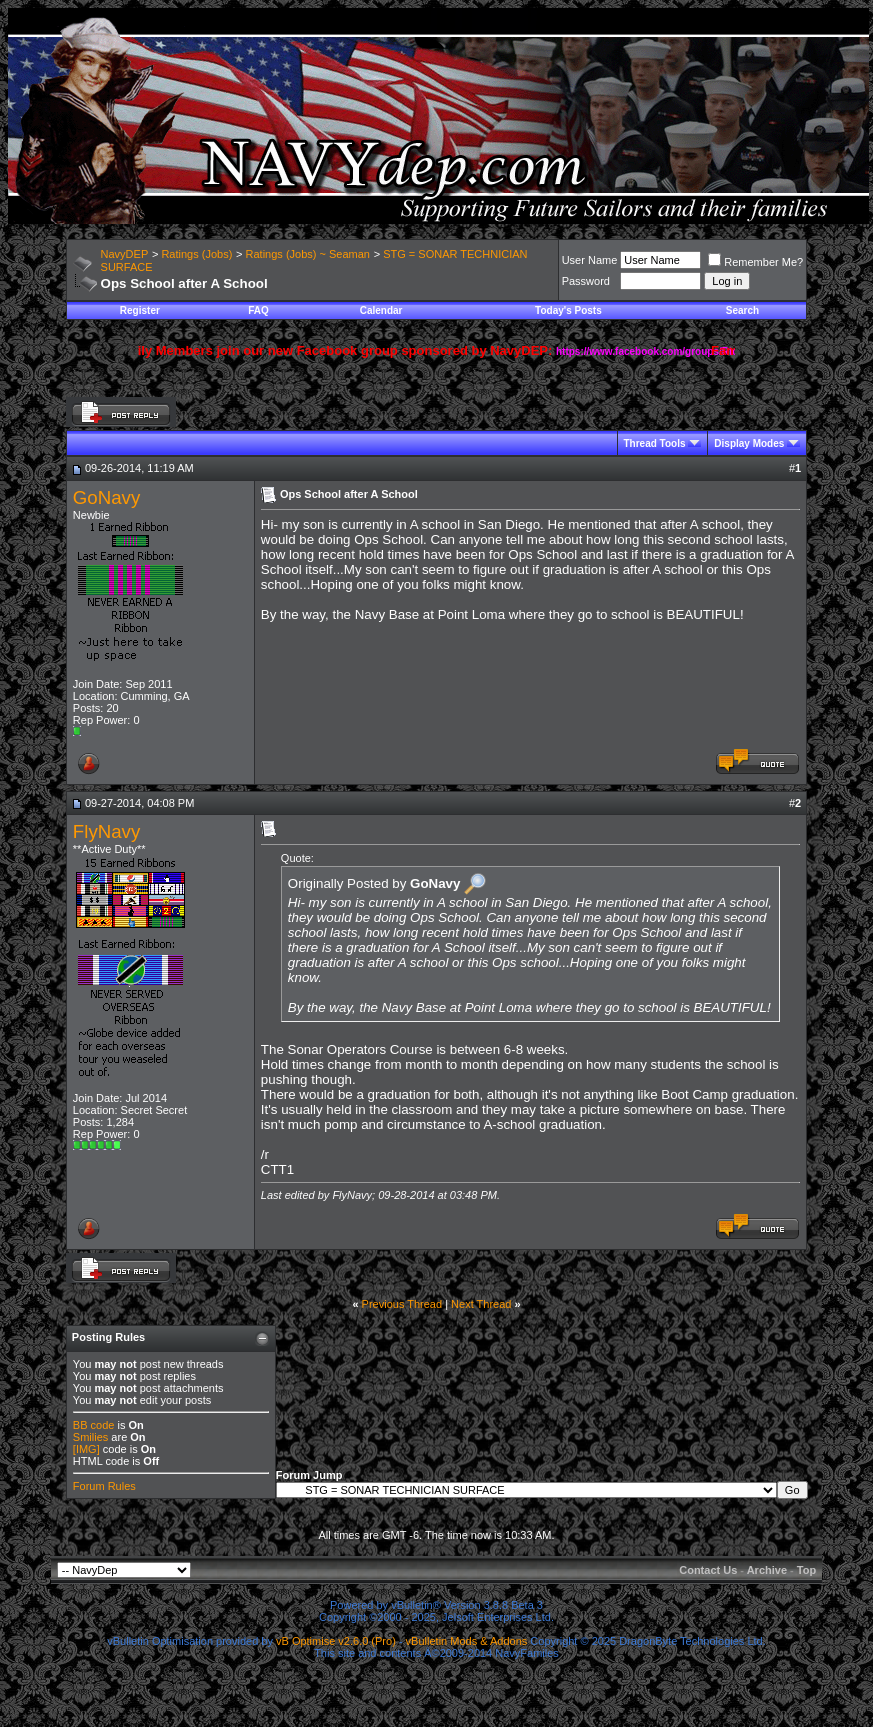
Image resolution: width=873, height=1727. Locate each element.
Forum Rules (104, 1486)
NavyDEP (125, 254)
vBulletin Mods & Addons (467, 1641)
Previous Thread (402, 1304)
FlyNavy (106, 831)
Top (806, 1570)
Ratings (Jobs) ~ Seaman (308, 254)
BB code (94, 1425)
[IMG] (86, 1449)
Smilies (90, 1437)
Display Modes (749, 443)
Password (586, 281)
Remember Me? (755, 262)
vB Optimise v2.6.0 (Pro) (336, 1641)
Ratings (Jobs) (196, 254)
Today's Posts (568, 310)
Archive (767, 1570)
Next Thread (481, 1304)
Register (140, 310)
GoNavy (106, 497)
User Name (590, 260)
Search (742, 310)
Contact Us (708, 1570)
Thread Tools (655, 443)
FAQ (258, 310)
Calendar (381, 310)
